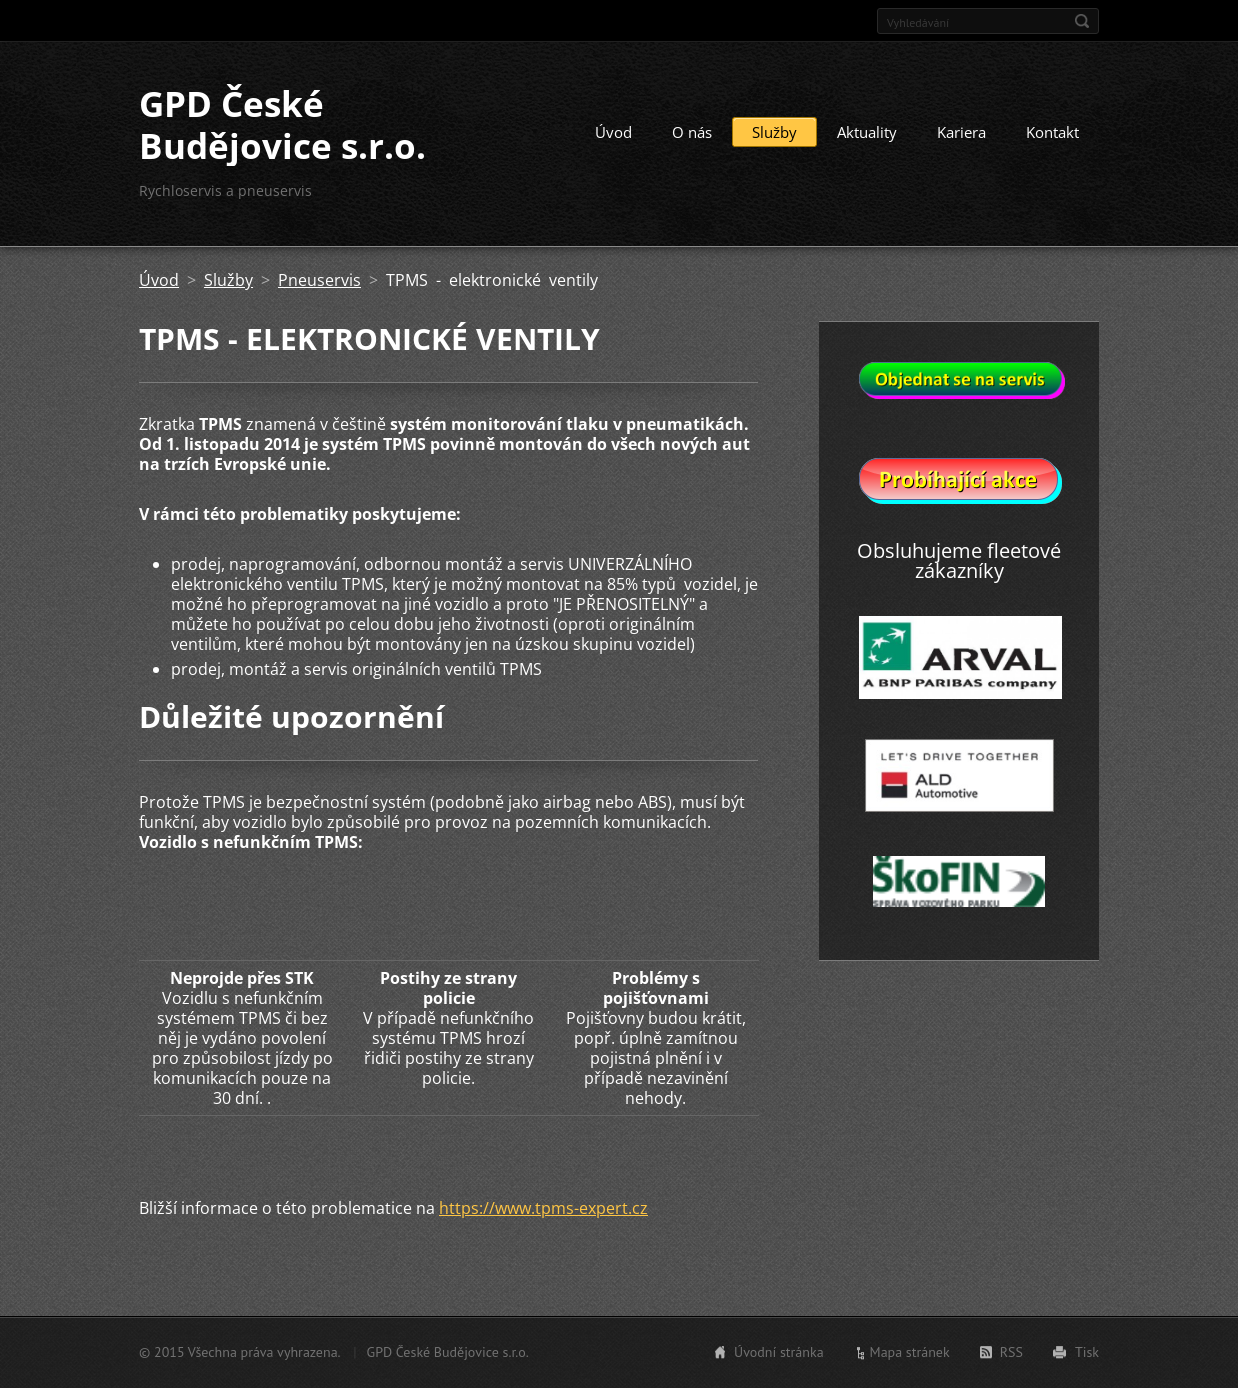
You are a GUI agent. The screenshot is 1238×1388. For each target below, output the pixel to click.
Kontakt (1052, 132)
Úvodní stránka (779, 1352)
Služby (774, 132)
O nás (692, 132)
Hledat (1082, 21)
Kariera (961, 132)
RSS (1011, 1352)
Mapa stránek (910, 1352)
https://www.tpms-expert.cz (543, 1208)
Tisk (1087, 1352)
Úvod (613, 132)
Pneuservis (319, 280)
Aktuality (867, 132)
